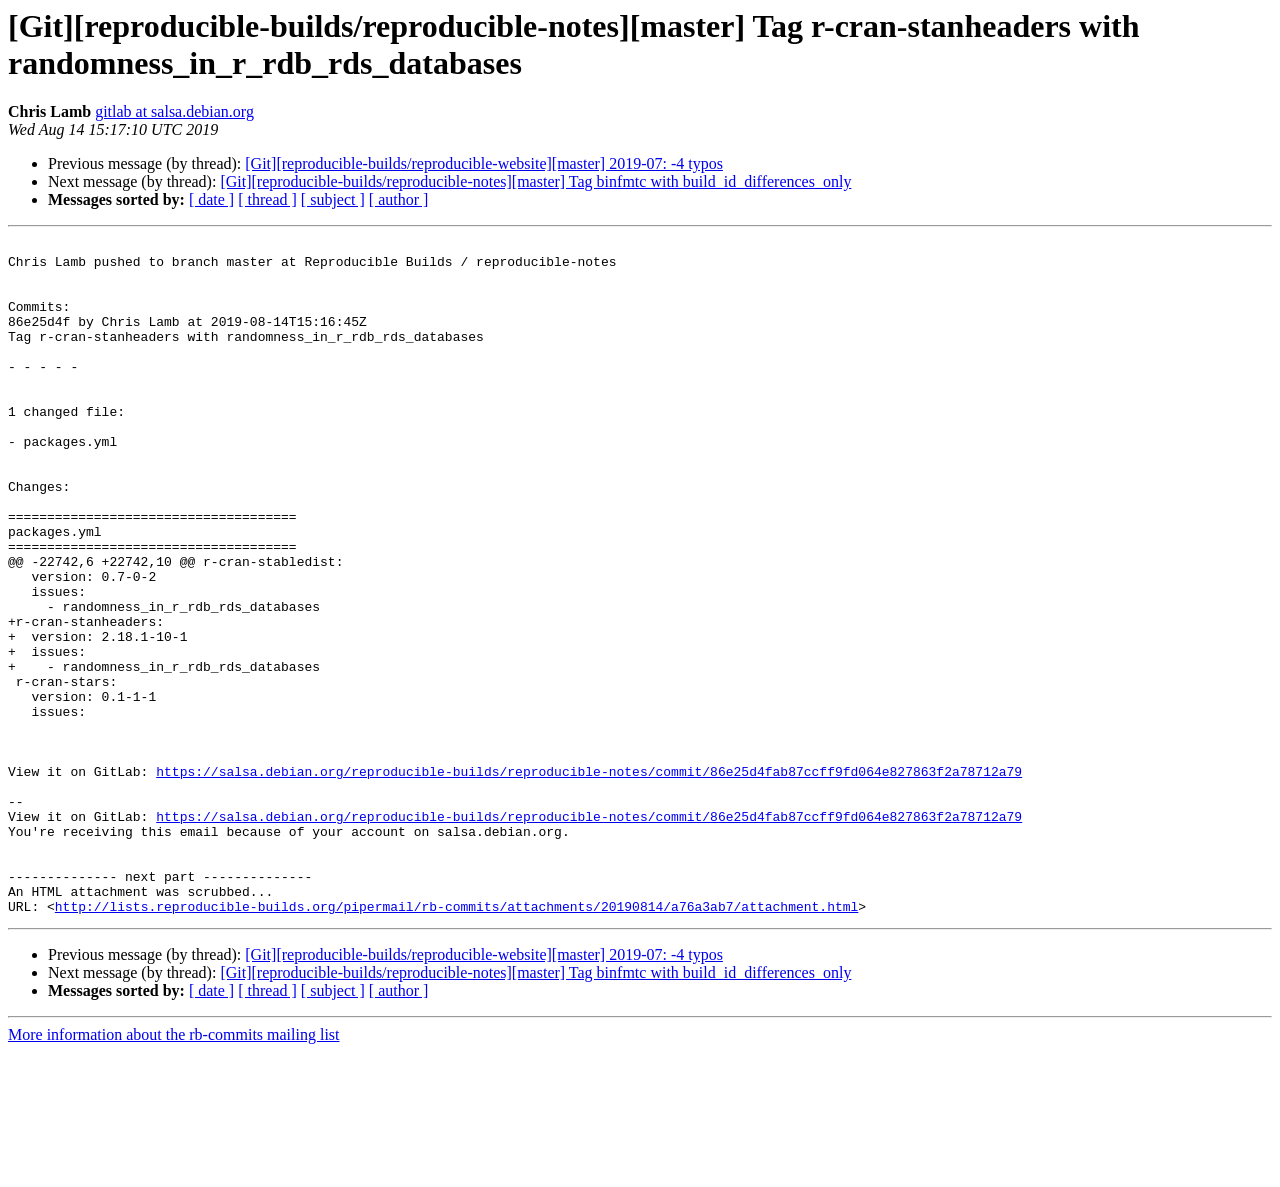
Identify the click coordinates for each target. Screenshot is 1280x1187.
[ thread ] (267, 199)
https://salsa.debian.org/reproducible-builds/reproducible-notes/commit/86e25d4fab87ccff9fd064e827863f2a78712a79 (589, 879)
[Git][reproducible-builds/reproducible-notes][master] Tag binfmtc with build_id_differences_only (535, 181)
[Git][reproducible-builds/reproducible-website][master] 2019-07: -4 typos (484, 163)
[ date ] (211, 199)
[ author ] (399, 199)
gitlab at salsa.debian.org (174, 111)
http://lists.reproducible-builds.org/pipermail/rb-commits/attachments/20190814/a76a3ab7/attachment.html (456, 1041)
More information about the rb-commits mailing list (174, 1169)
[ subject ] (333, 199)
